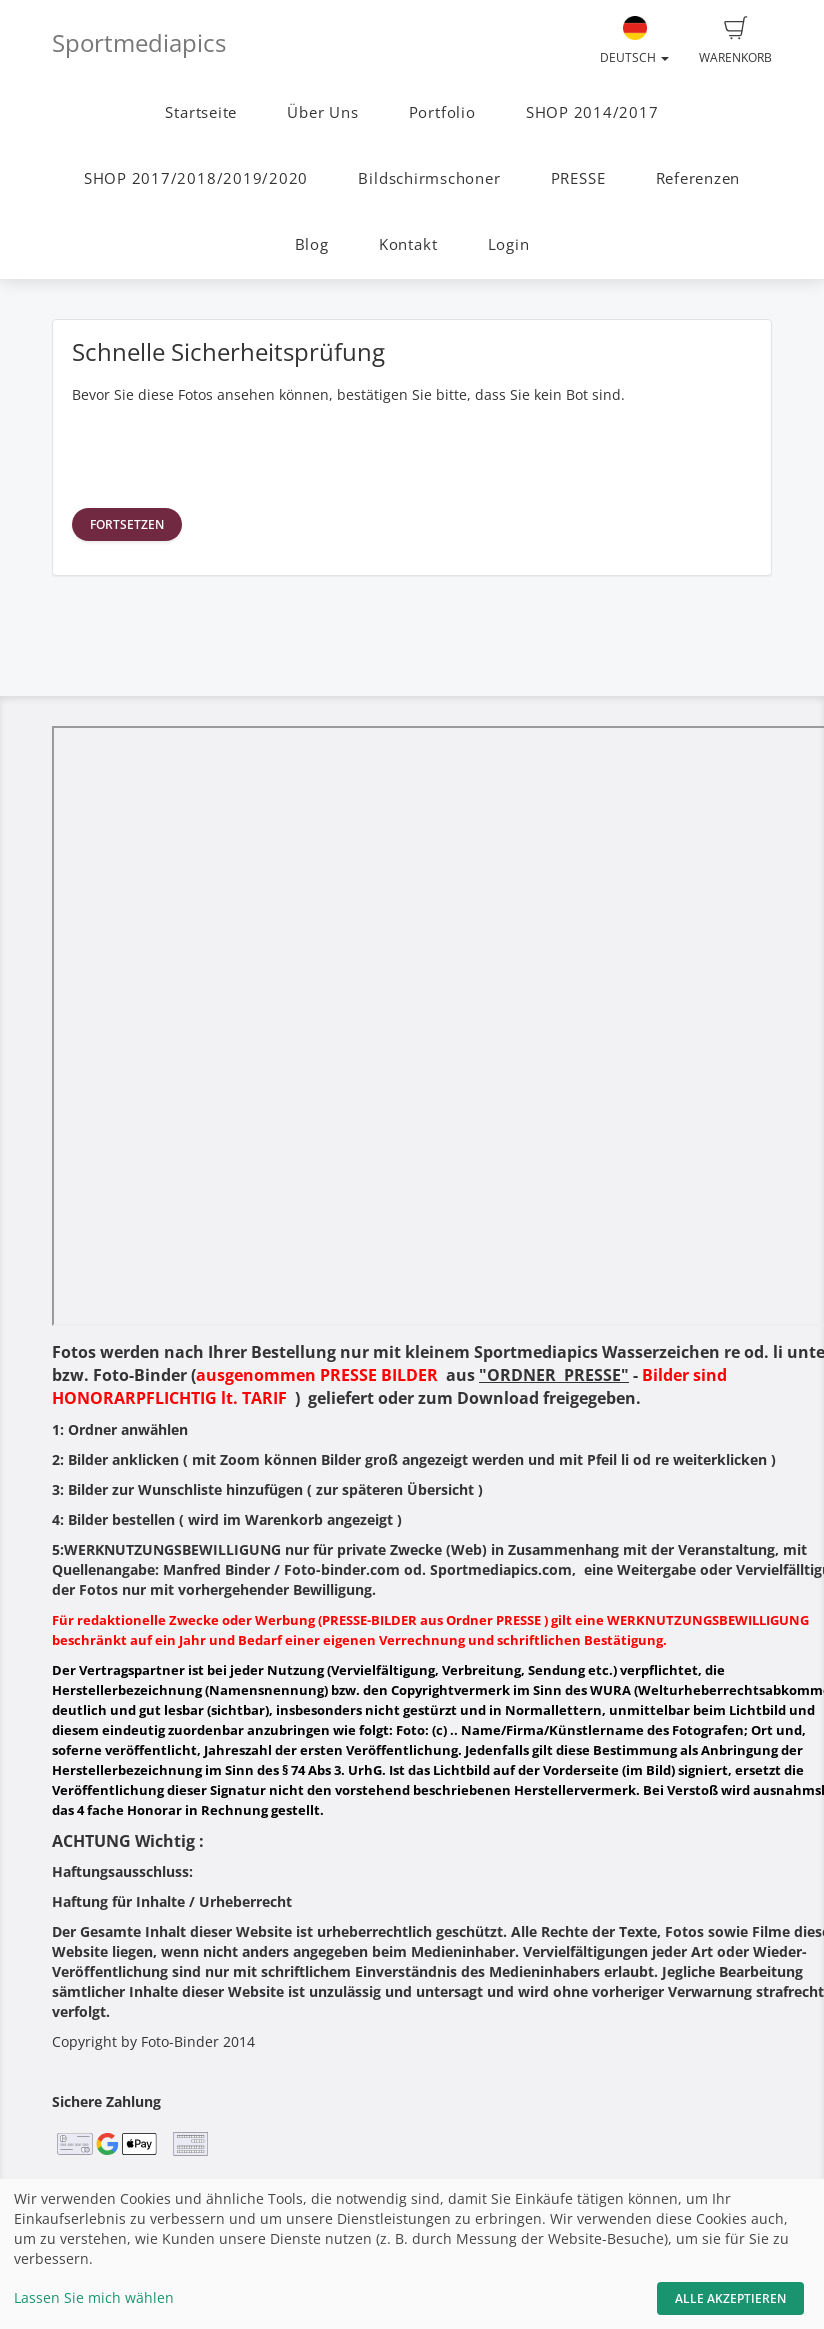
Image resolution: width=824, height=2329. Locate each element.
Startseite (201, 112)
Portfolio (442, 112)
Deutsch (634, 41)
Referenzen (698, 178)
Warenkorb (735, 41)
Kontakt (408, 244)
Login (509, 244)
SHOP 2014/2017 (592, 112)
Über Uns (322, 112)
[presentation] (224, 454)
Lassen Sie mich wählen (94, 2297)
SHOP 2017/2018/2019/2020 (196, 178)
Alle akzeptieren (730, 2298)
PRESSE (578, 178)
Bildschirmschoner (429, 178)
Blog (312, 244)
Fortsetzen (127, 524)
